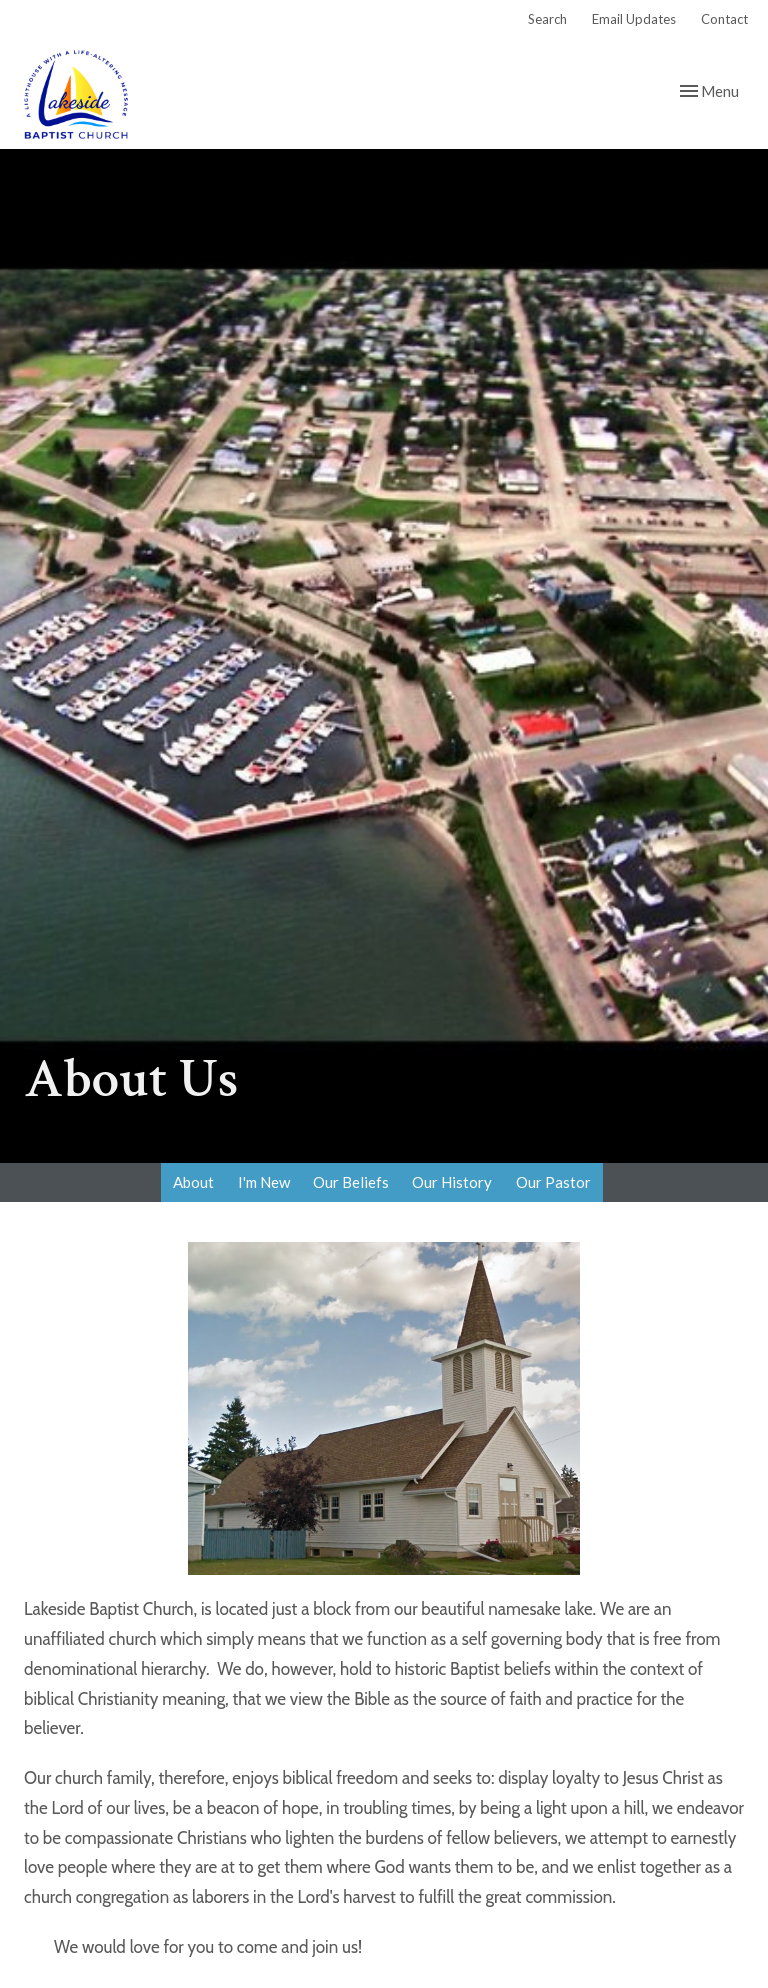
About (193, 1182)
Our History (452, 1182)
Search (547, 19)
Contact (724, 19)
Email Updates (634, 19)
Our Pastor (553, 1182)
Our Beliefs (351, 1182)
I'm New (264, 1182)
